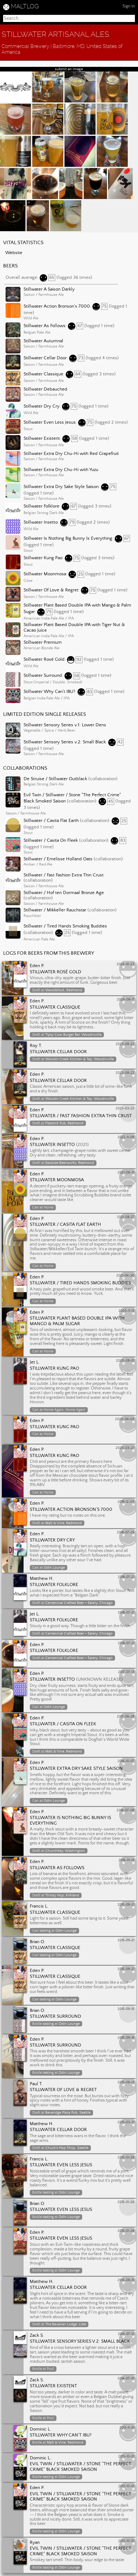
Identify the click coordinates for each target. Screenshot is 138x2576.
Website (13, 252)
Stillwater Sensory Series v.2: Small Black (65, 742)
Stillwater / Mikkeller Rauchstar (55, 910)
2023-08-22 (125, 1044)
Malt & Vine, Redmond (63, 1523)
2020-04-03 (124, 1419)
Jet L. (35, 1362)
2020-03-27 (125, 1448)
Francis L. (39, 1906)
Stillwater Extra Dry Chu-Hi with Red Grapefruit (71, 453)
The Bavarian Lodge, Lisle (65, 2324)
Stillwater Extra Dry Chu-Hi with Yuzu (61, 469)
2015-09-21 (126, 1905)
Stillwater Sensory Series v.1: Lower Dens (65, 725)
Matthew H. (42, 1578)
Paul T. (36, 2083)
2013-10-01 (126, 2456)
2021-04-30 (125, 1275)
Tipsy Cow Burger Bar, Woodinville (73, 1035)
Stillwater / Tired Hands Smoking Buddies (65, 926)
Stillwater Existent (42, 438)
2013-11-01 (126, 2428)
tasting (45, 1931)
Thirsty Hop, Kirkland (62, 1895)
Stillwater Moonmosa (45, 574)
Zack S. (37, 2335)
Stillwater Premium (43, 642)
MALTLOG (25, 6)
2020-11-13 (126, 1311)
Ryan (35, 2542)
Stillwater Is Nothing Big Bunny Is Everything (68, 538)
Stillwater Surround (43, 675)
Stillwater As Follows (44, 325)
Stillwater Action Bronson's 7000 (57, 306)
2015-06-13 (126, 2082)
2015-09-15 (126, 2009)
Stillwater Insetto (41, 522)
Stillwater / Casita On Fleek (51, 840)
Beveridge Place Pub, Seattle (68, 2113)
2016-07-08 (125, 1810)
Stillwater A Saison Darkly (49, 289)
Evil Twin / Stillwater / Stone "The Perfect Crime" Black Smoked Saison (80, 2466)
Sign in (128, 6)
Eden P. (37, 965)
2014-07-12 (126, 2334)
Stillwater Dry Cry (42, 406)
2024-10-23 (125, 964)
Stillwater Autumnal (43, 341)
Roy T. (36, 1045)
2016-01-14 (126, 1860)
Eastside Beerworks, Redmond (69, 1163)
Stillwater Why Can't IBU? (49, 691)
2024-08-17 (125, 999)
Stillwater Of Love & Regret (51, 590)
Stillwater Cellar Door (45, 358)
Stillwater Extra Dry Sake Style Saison (61, 486)
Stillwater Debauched (45, 389)
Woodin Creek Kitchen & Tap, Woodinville (79, 1059)
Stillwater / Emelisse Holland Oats (58, 859)
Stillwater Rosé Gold (44, 659)
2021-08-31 (126, 1172)
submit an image (69, 69)
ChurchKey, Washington (65, 1851)
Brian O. (37, 1941)
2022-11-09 (126, 1137)
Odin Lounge (54, 1568)
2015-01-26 (126, 2157)
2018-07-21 (126, 1577)
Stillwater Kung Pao (43, 558)
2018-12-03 (126, 1502)
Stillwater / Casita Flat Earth (51, 821)
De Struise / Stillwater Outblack (55, 778)
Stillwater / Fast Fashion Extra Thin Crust (64, 875)
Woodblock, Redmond (63, 990)
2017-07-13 (126, 1672)
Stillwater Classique (43, 374)
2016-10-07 (126, 1761)
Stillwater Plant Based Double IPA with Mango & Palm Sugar (77, 1321)
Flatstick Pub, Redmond (64, 1123)
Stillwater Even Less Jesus (50, 422)
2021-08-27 (125, 1217)
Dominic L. (40, 2429)
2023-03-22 (125, 1108)
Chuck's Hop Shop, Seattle (66, 2148)
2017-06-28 (125, 1716)
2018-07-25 (125, 1532)
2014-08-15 (126, 2280)
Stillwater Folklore (41, 506)
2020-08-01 (125, 1361)
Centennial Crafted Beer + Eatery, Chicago (79, 1603)
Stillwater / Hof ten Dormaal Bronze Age (64, 892)
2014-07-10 (126, 2378)
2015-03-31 (126, 2122)
